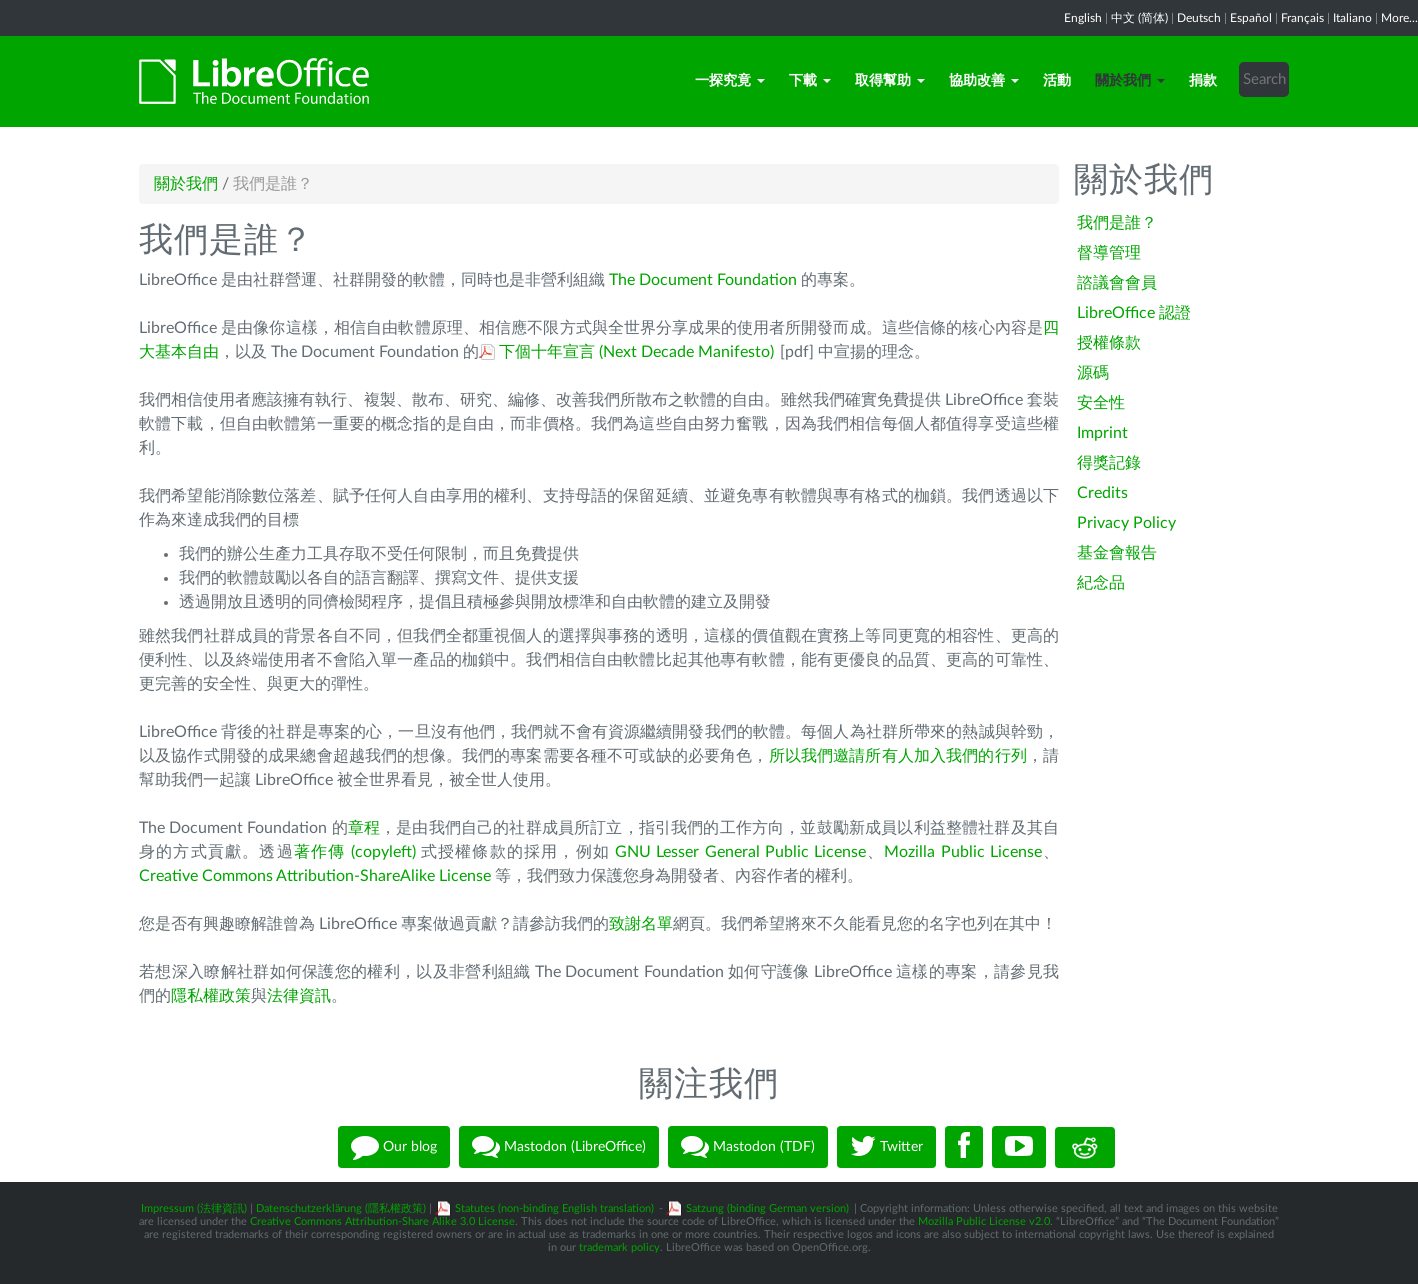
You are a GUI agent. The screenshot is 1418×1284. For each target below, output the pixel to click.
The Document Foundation (703, 280)
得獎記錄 (1109, 463)
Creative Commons (207, 876)
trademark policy (619, 1247)
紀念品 (1101, 583)
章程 (364, 828)
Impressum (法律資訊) (194, 1208)
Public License (815, 852)
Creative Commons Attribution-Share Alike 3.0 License (382, 1221)
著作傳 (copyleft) (355, 852)
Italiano (1352, 18)
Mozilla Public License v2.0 (984, 1221)
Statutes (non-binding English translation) (554, 1208)
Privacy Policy (1126, 523)
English (1083, 18)
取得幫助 (890, 81)
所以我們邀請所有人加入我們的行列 (898, 756)
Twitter (886, 1147)
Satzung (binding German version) (767, 1208)
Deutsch (1199, 18)
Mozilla (912, 852)
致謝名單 (641, 924)
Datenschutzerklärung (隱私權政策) (341, 1208)
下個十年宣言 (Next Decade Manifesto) (636, 352)
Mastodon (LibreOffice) (559, 1147)
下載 (810, 81)
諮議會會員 (1117, 283)
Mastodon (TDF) (748, 1147)
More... (1399, 18)
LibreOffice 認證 (1134, 313)
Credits (1102, 493)
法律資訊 (299, 996)
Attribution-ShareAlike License (383, 876)
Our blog (394, 1147)
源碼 (1093, 373)
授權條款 (1109, 343)
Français (1302, 18)
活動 (1057, 81)
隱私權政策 (211, 996)
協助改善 (984, 81)
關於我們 (1130, 81)
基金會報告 (1117, 553)
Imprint (1102, 433)
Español (1251, 18)
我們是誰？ (1117, 223)
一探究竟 (730, 81)
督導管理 (1109, 253)
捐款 (1203, 81)
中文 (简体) (1139, 18)
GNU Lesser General (690, 852)
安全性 (1101, 403)
